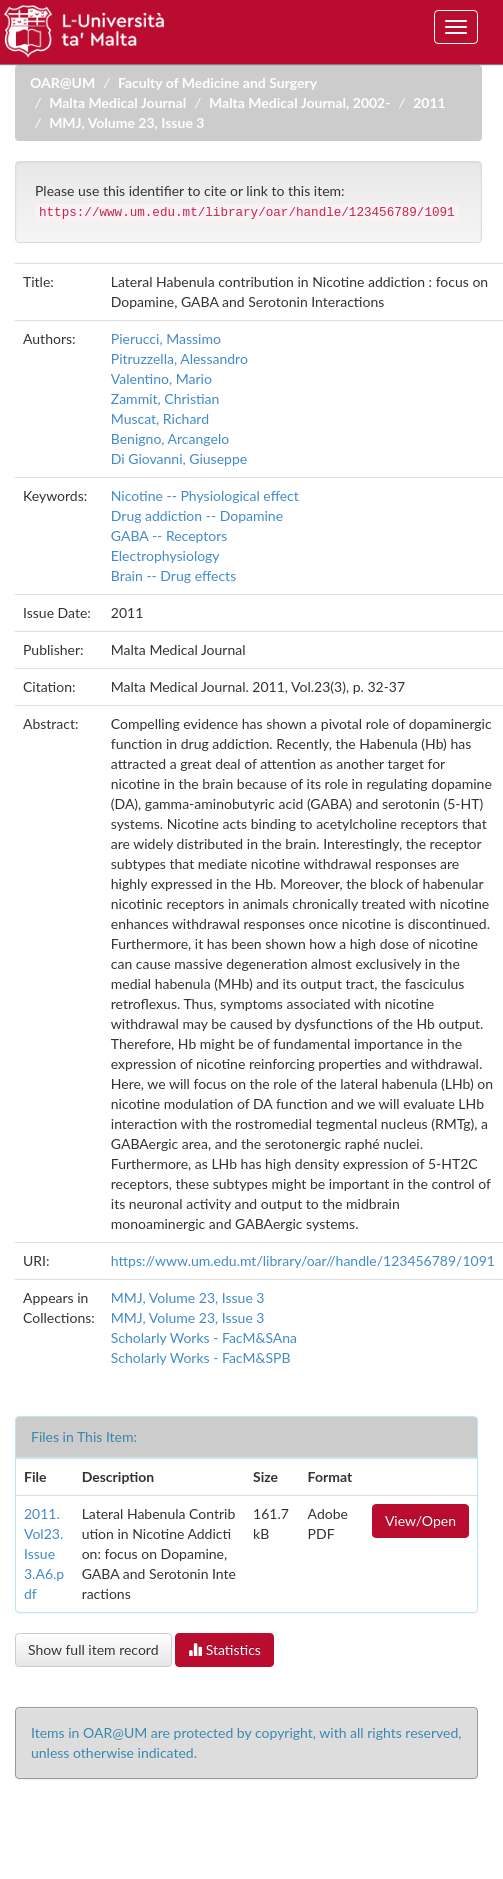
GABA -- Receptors (169, 535)
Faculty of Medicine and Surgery (217, 82)
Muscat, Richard (160, 418)
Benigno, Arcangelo (170, 438)
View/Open (420, 1520)
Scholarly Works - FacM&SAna (204, 1337)
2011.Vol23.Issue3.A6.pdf (44, 1553)
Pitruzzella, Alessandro (179, 358)
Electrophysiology (165, 555)
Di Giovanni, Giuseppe (179, 458)
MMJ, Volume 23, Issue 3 (126, 122)
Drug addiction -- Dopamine (197, 515)
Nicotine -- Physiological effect (205, 495)
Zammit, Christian (165, 398)
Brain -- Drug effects (173, 575)
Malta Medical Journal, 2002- (299, 102)
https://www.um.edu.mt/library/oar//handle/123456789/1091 (303, 1260)
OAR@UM (62, 82)
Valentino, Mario (161, 378)
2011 (429, 102)
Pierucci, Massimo (166, 338)
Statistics (224, 1649)
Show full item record (93, 1649)
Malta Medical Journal (117, 102)
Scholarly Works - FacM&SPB (201, 1357)
